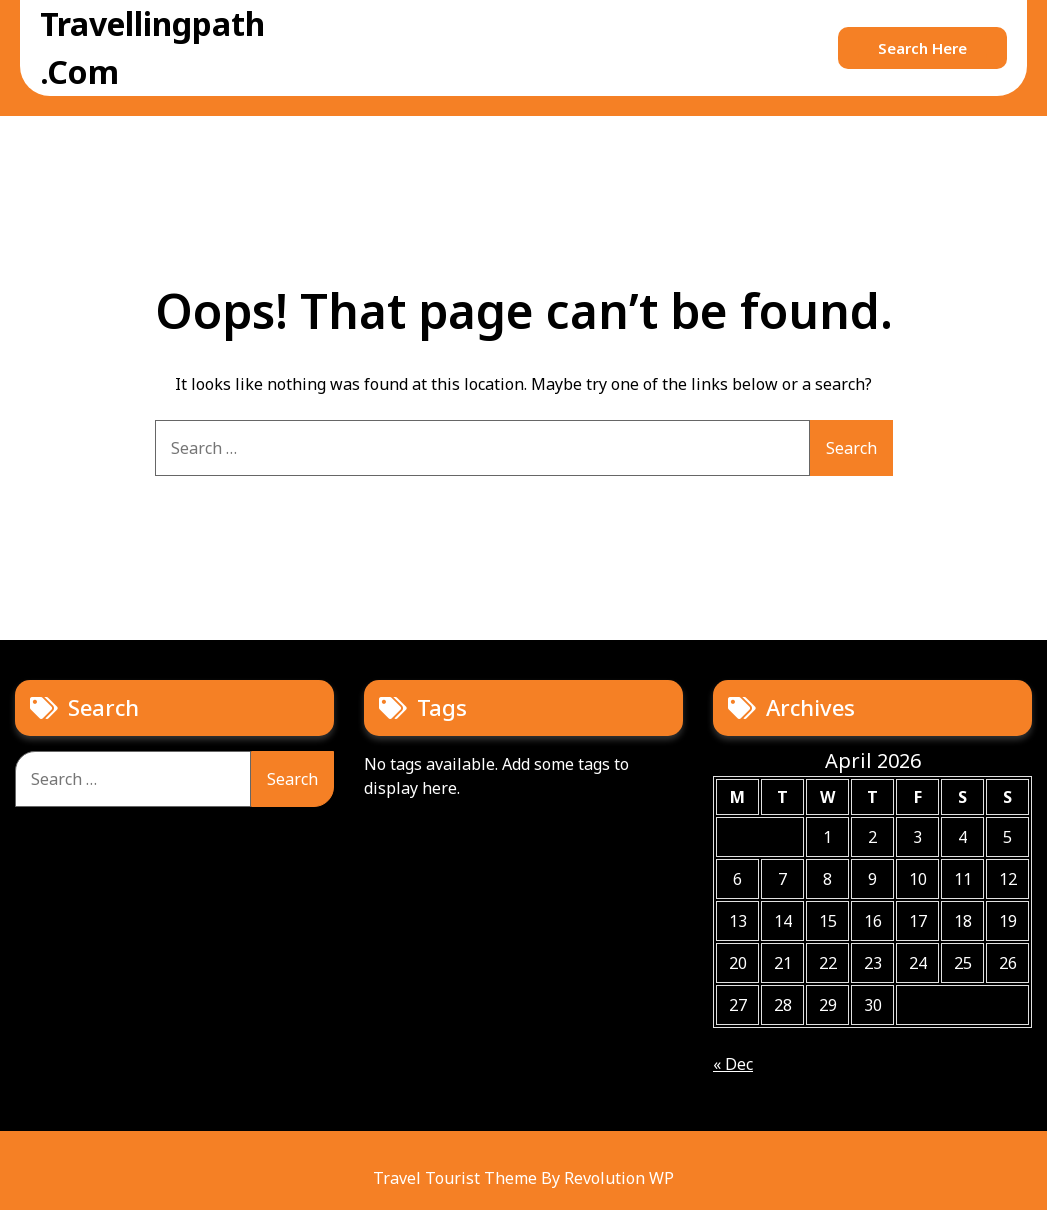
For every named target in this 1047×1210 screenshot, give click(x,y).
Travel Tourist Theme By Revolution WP (523, 1178)
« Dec (733, 1064)
